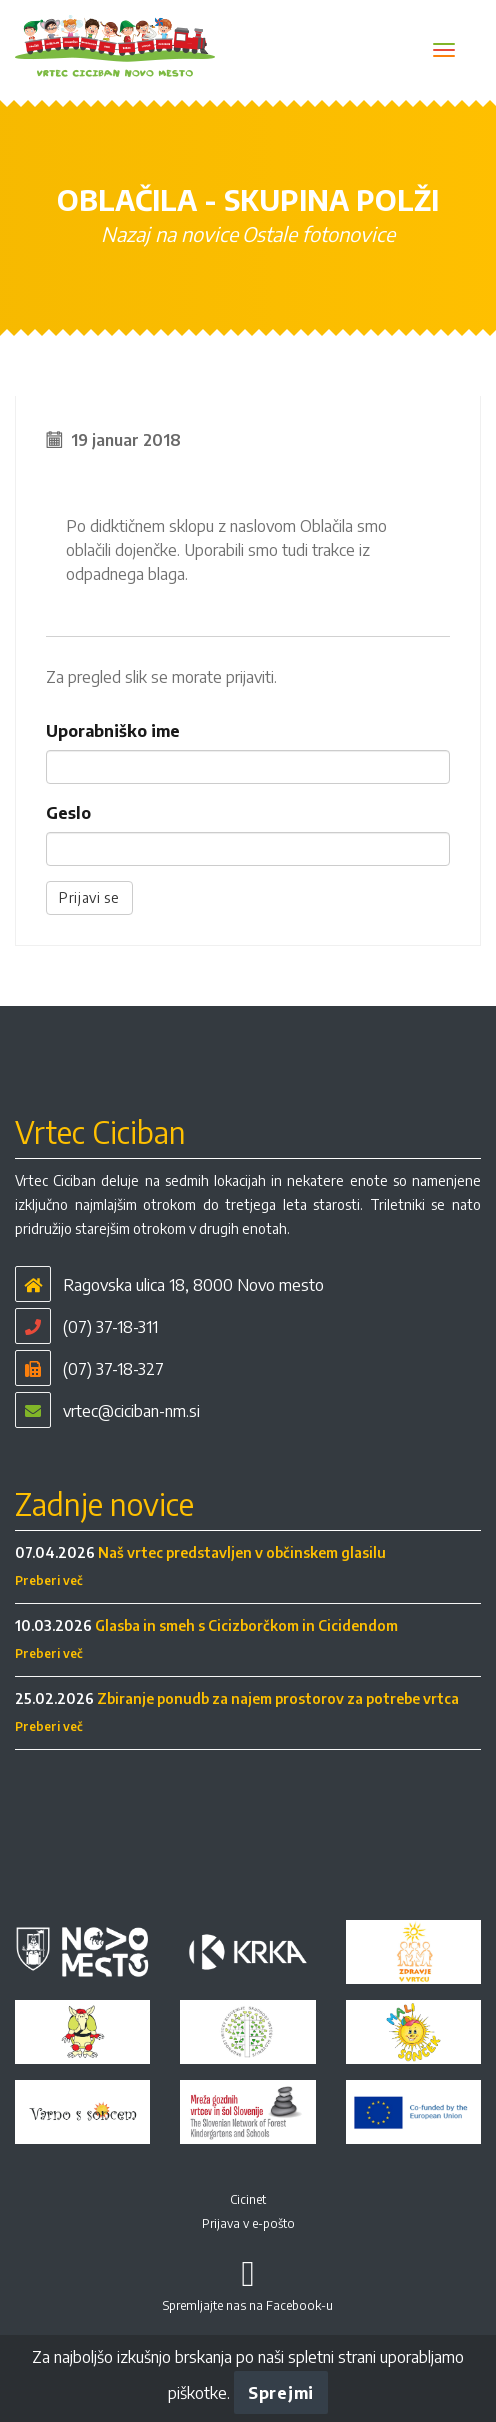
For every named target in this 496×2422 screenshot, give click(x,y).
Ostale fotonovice (318, 233)
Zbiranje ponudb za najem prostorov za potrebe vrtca (278, 1698)
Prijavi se (89, 897)
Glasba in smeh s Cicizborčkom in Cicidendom (246, 1625)
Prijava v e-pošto (248, 2223)
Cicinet (248, 2199)
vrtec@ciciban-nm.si (131, 1411)
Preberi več (49, 1580)
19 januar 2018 (126, 440)
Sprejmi (281, 2393)
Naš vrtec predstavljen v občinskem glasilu (242, 1552)
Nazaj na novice (169, 233)
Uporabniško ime (113, 731)
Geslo (68, 813)
